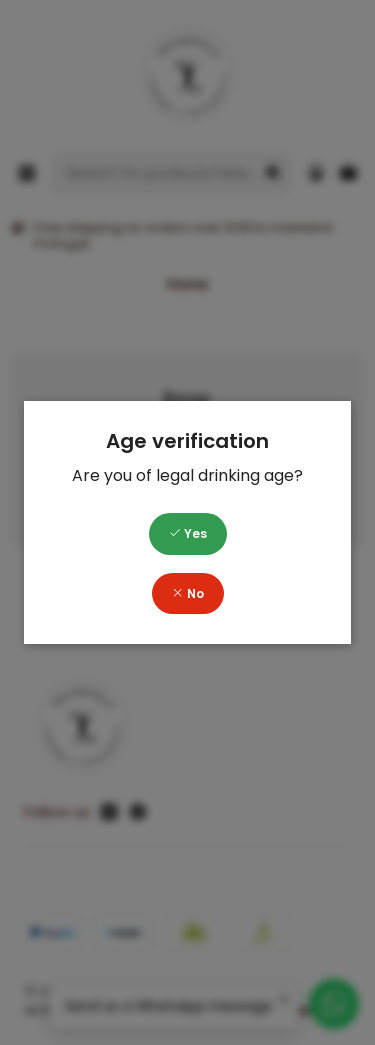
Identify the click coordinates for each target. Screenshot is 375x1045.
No (188, 593)
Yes (188, 533)
